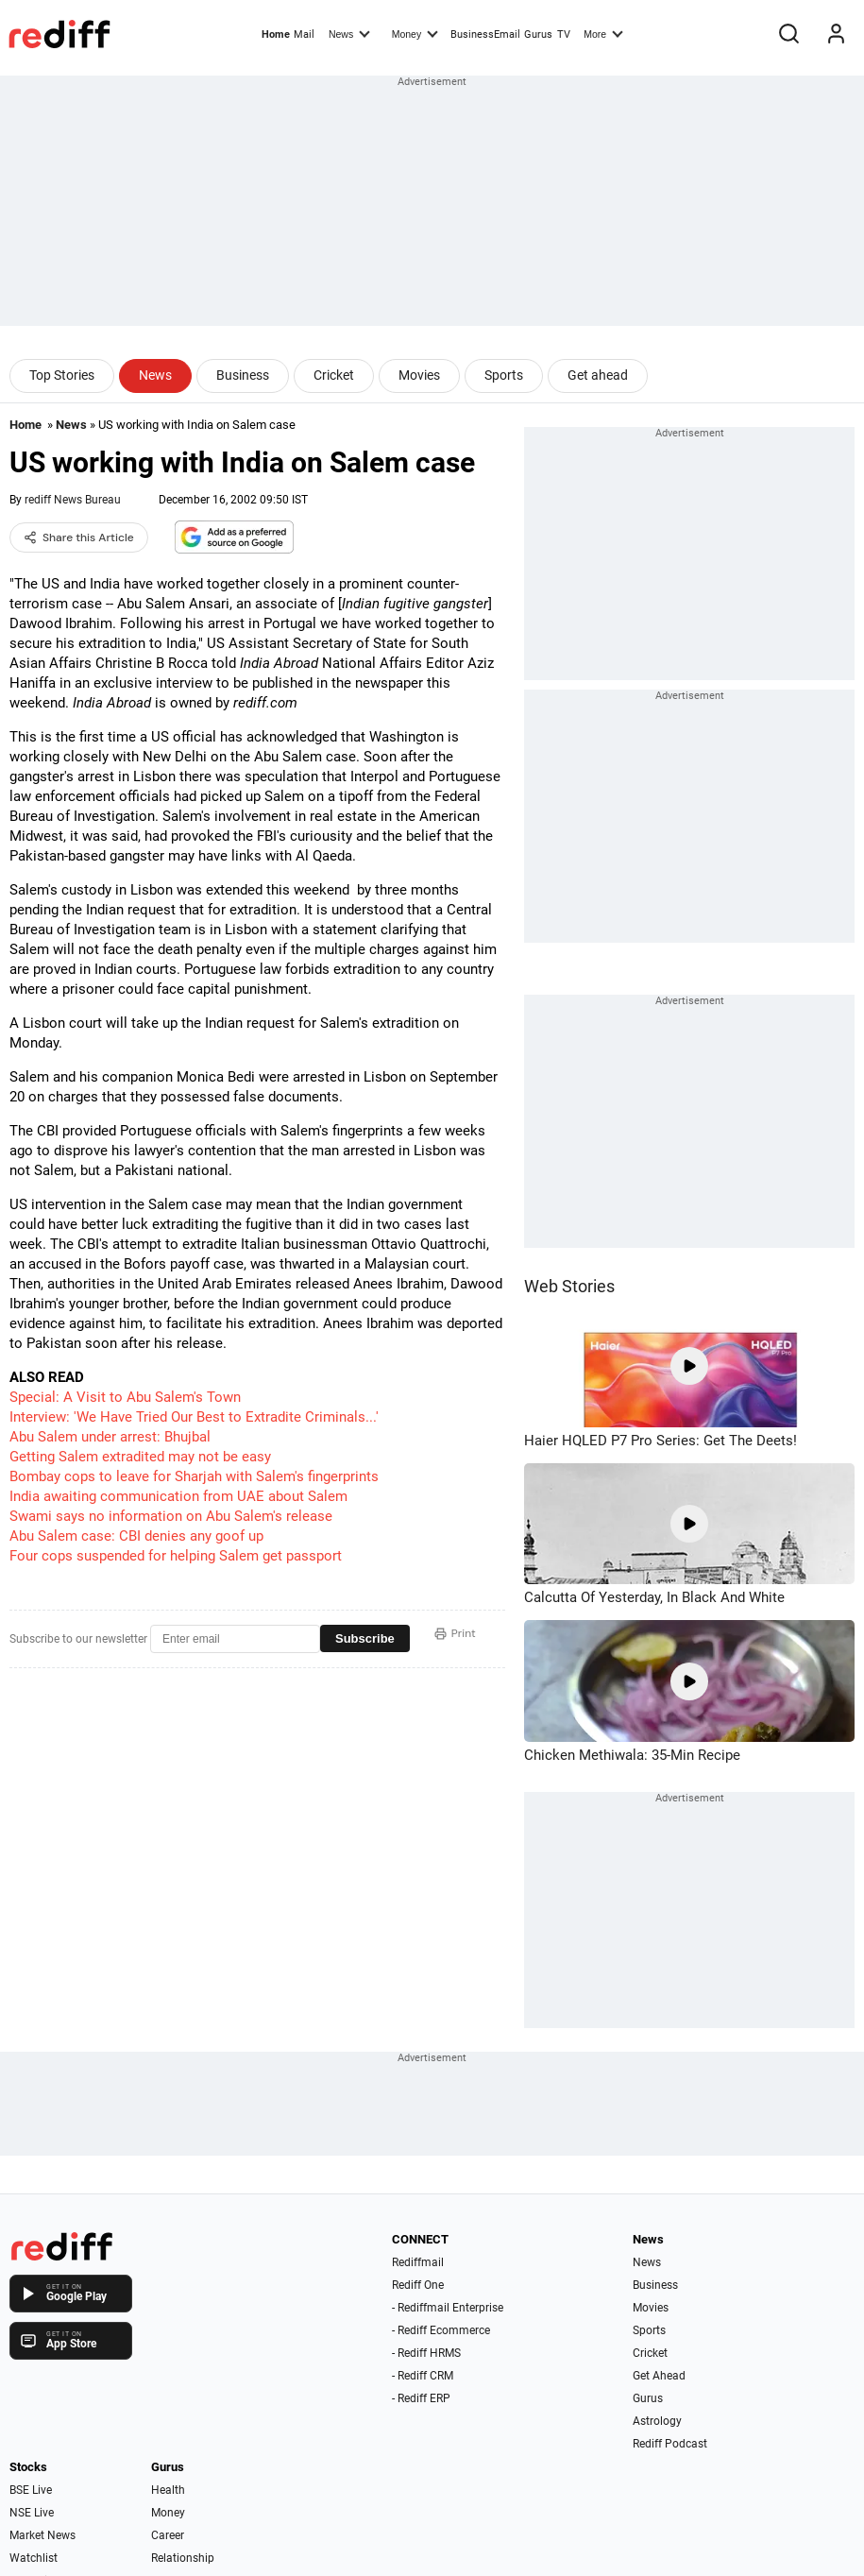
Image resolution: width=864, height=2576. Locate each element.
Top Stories (61, 375)
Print (455, 1633)
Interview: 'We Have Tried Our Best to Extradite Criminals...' (194, 1416)
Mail (304, 34)
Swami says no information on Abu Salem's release (170, 1516)
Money (415, 33)
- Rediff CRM (422, 2375)
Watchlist (33, 2558)
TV (563, 34)
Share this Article (79, 537)
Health (168, 2490)
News (349, 33)
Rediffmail (418, 2262)
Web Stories (569, 1286)
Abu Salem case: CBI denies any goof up (136, 1535)
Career (167, 2535)
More (603, 33)
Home (276, 34)
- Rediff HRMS (426, 2353)
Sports (503, 375)
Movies (419, 375)
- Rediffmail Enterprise (447, 2307)
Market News (42, 2535)
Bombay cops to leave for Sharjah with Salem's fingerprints (194, 1476)
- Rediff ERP (421, 2398)
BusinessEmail (485, 34)
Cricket (333, 375)
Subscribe (365, 1638)
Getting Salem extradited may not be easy (140, 1456)
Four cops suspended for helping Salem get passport (175, 1555)
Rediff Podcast (670, 2443)
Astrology (657, 2421)
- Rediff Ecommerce (441, 2330)
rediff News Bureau (73, 499)
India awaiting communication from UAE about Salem (178, 1496)
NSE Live (31, 2512)
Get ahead (598, 375)
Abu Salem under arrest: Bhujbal (110, 1436)
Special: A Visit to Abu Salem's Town (125, 1397)
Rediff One (418, 2285)
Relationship (182, 2558)
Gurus (538, 34)
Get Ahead (659, 2375)
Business (242, 375)
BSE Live (30, 2490)
